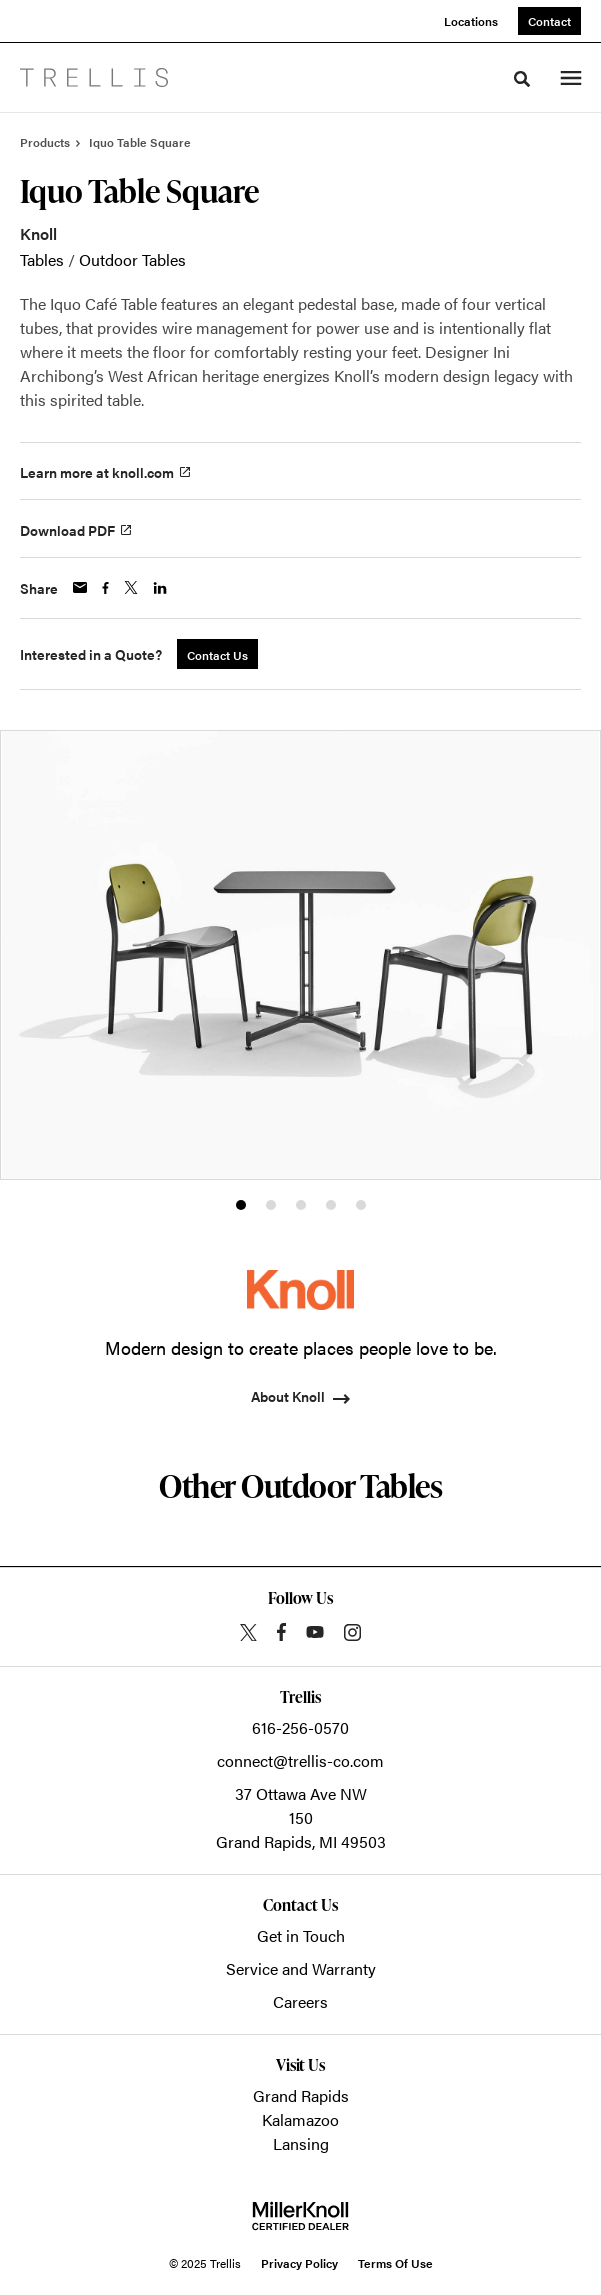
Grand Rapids (301, 2095)
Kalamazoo (300, 2119)
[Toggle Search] (522, 79)
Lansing (301, 2143)
